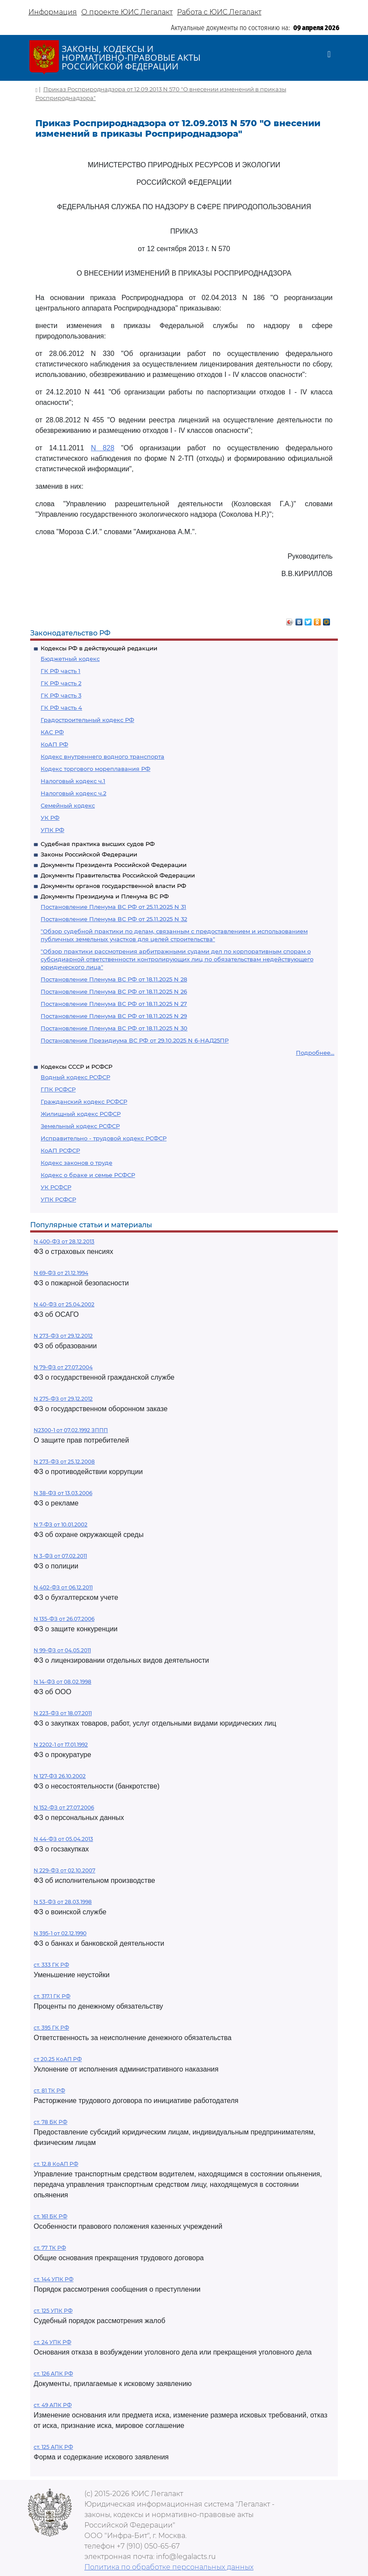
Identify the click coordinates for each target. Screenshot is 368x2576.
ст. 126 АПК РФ (53, 2373)
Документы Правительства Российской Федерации (118, 875)
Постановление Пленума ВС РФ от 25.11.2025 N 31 (113, 906)
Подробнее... (315, 1052)
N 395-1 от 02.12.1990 (60, 1933)
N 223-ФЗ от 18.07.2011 (63, 1713)
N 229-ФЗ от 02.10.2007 (64, 1870)
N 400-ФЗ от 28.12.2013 (64, 1241)
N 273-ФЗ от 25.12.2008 (64, 1461)
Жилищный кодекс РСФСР (81, 1113)
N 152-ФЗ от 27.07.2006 (64, 1807)
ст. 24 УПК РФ (52, 2342)
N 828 (103, 448)
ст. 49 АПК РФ (53, 2405)
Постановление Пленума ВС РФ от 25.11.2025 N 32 (114, 918)
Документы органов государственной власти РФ (113, 885)
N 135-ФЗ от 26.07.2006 (64, 1619)
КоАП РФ (54, 744)
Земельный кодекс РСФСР (80, 1125)
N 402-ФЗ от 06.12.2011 (63, 1587)
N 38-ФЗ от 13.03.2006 (63, 1493)
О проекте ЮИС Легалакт (127, 12)
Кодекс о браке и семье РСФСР (88, 1174)
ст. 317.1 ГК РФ (52, 1996)
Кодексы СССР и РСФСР (76, 1066)
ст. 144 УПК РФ (53, 2279)
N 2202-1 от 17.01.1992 (61, 1744)
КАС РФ (52, 732)
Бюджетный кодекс (70, 658)
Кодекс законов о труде (76, 1162)
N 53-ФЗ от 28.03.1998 (63, 1902)
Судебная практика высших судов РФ (98, 843)
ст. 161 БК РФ (50, 2216)
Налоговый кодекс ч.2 (73, 793)
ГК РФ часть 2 (61, 683)
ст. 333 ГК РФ (51, 1964)
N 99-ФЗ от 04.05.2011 (62, 1650)
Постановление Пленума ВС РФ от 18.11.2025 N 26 (114, 991)
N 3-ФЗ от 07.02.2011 (60, 1556)
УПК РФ (52, 829)
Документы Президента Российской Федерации (114, 864)
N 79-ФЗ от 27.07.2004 (63, 1367)
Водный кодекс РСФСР (75, 1077)
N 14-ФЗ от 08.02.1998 (62, 1681)
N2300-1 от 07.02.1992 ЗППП (71, 1430)
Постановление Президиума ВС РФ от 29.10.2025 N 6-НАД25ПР (135, 1040)
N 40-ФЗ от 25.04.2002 (64, 1304)
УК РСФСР (56, 1187)
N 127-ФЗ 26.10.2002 (60, 1776)
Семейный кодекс (68, 805)
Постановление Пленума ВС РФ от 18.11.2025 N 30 (114, 1028)
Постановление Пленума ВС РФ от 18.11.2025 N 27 (114, 1003)
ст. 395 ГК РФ (51, 2027)
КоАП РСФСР (60, 1150)
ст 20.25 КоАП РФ (58, 2059)
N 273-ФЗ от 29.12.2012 (63, 1336)
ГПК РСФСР (58, 1089)
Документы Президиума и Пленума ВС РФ (105, 896)
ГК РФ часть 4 (61, 707)
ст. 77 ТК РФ (50, 2248)
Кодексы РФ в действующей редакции (99, 648)
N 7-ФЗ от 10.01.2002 (60, 1524)
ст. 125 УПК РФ (53, 2310)
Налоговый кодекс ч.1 (73, 780)
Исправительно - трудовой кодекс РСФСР (104, 1138)
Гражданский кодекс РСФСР (84, 1101)
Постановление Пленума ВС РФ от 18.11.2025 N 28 (114, 979)
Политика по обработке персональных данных (168, 2567)
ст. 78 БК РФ (50, 2122)
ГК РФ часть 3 (61, 695)
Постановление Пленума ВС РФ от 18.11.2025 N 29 (114, 1015)
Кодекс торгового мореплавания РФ (95, 768)
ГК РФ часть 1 (60, 670)
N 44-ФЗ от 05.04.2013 (63, 1839)
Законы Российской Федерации (89, 854)
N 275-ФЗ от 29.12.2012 (63, 1398)
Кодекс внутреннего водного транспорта (102, 756)
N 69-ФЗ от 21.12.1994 (61, 1273)
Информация (52, 12)
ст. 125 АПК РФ (53, 2447)
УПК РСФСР (58, 1199)
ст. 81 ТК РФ (49, 2090)
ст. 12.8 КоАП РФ (56, 2164)
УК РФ (50, 817)
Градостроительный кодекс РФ (87, 719)
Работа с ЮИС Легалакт (219, 12)
